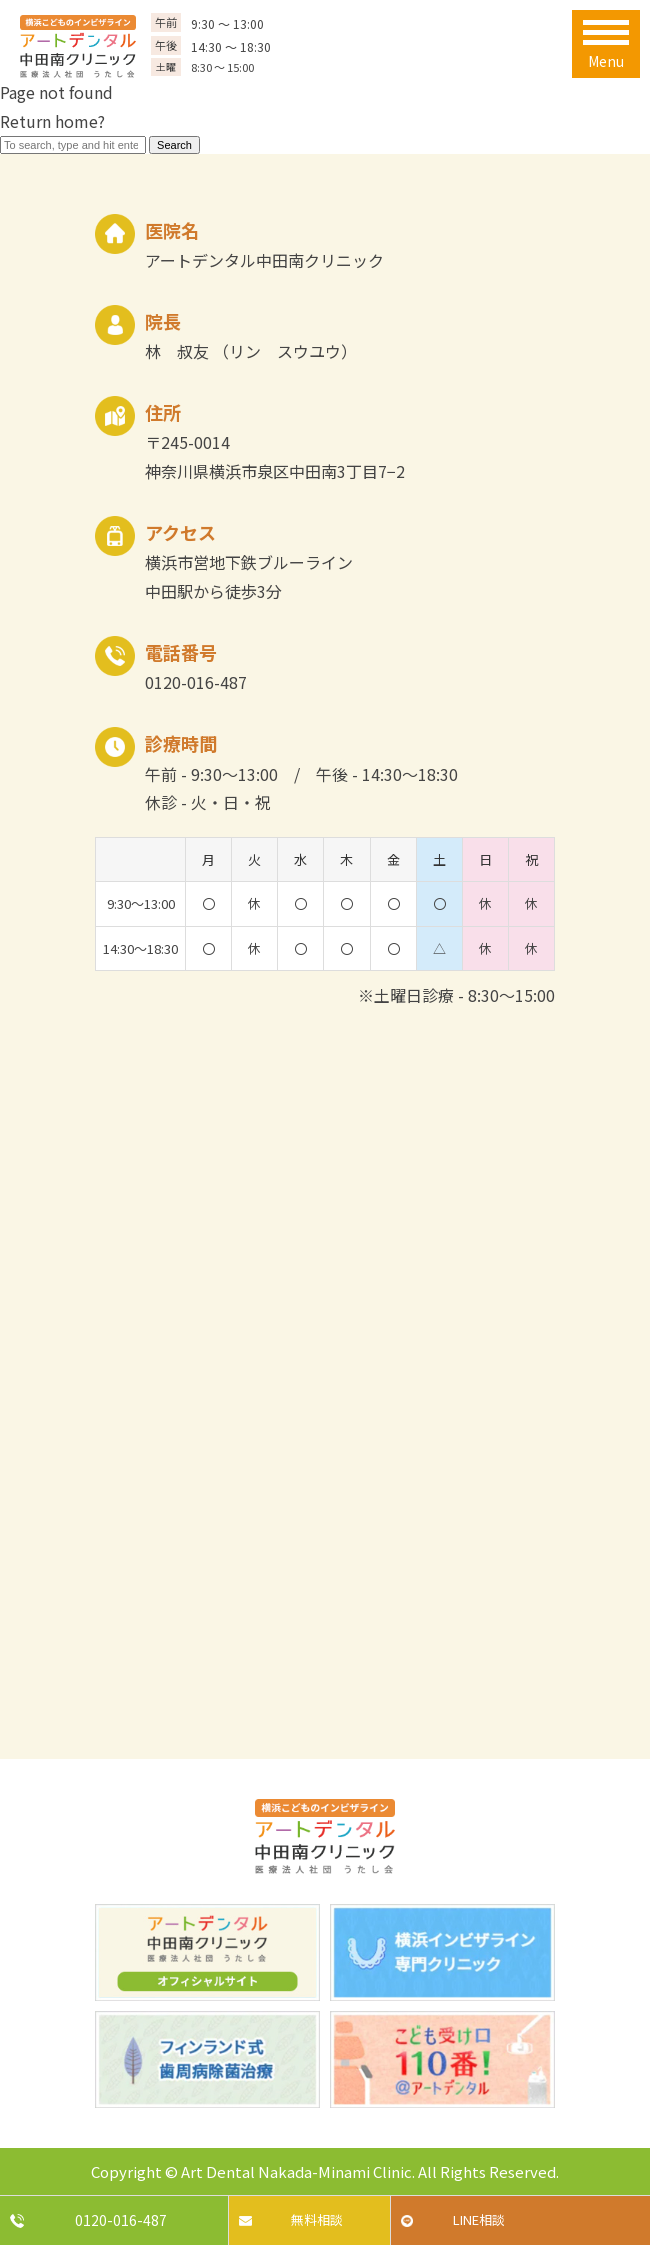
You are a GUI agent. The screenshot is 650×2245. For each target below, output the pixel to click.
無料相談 (317, 2219)
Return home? (52, 121)
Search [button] (174, 145)
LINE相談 (479, 2219)
